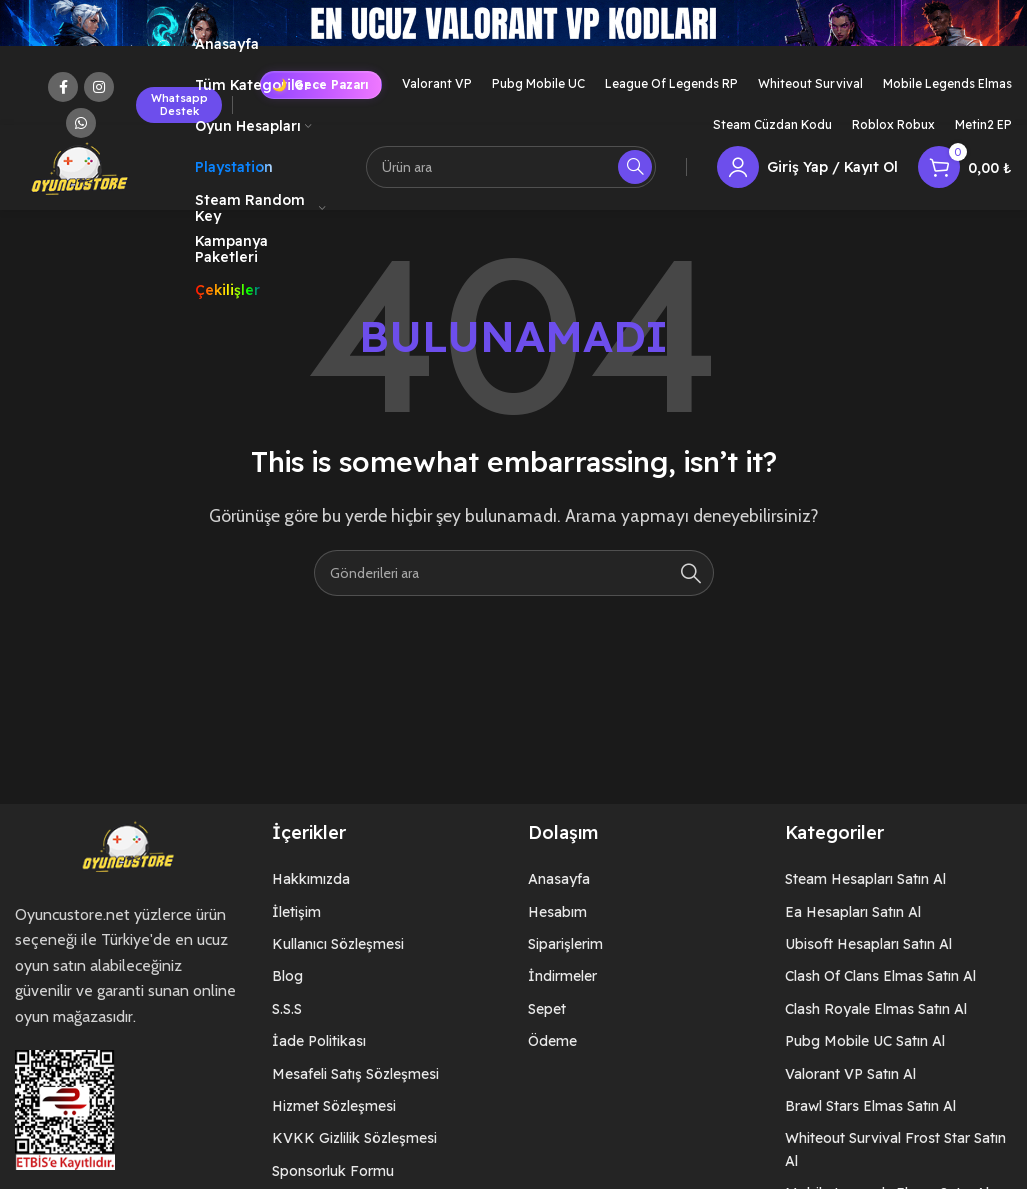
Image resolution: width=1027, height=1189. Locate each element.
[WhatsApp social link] (81, 123)
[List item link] (385, 884)
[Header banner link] (513, 42)
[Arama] (511, 170)
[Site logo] (80, 168)
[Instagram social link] (99, 87)
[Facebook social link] (63, 87)
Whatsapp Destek (179, 104)
